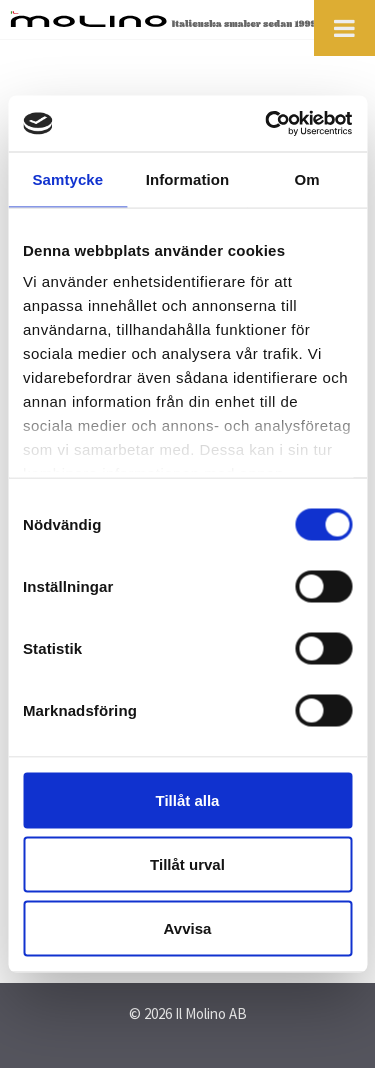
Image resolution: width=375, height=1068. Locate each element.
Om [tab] (307, 178)
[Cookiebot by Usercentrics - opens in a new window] (267, 124)
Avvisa (188, 927)
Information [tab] (188, 178)
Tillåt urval (187, 863)
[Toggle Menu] (344, 28)
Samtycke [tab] (67, 178)
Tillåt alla (188, 799)
